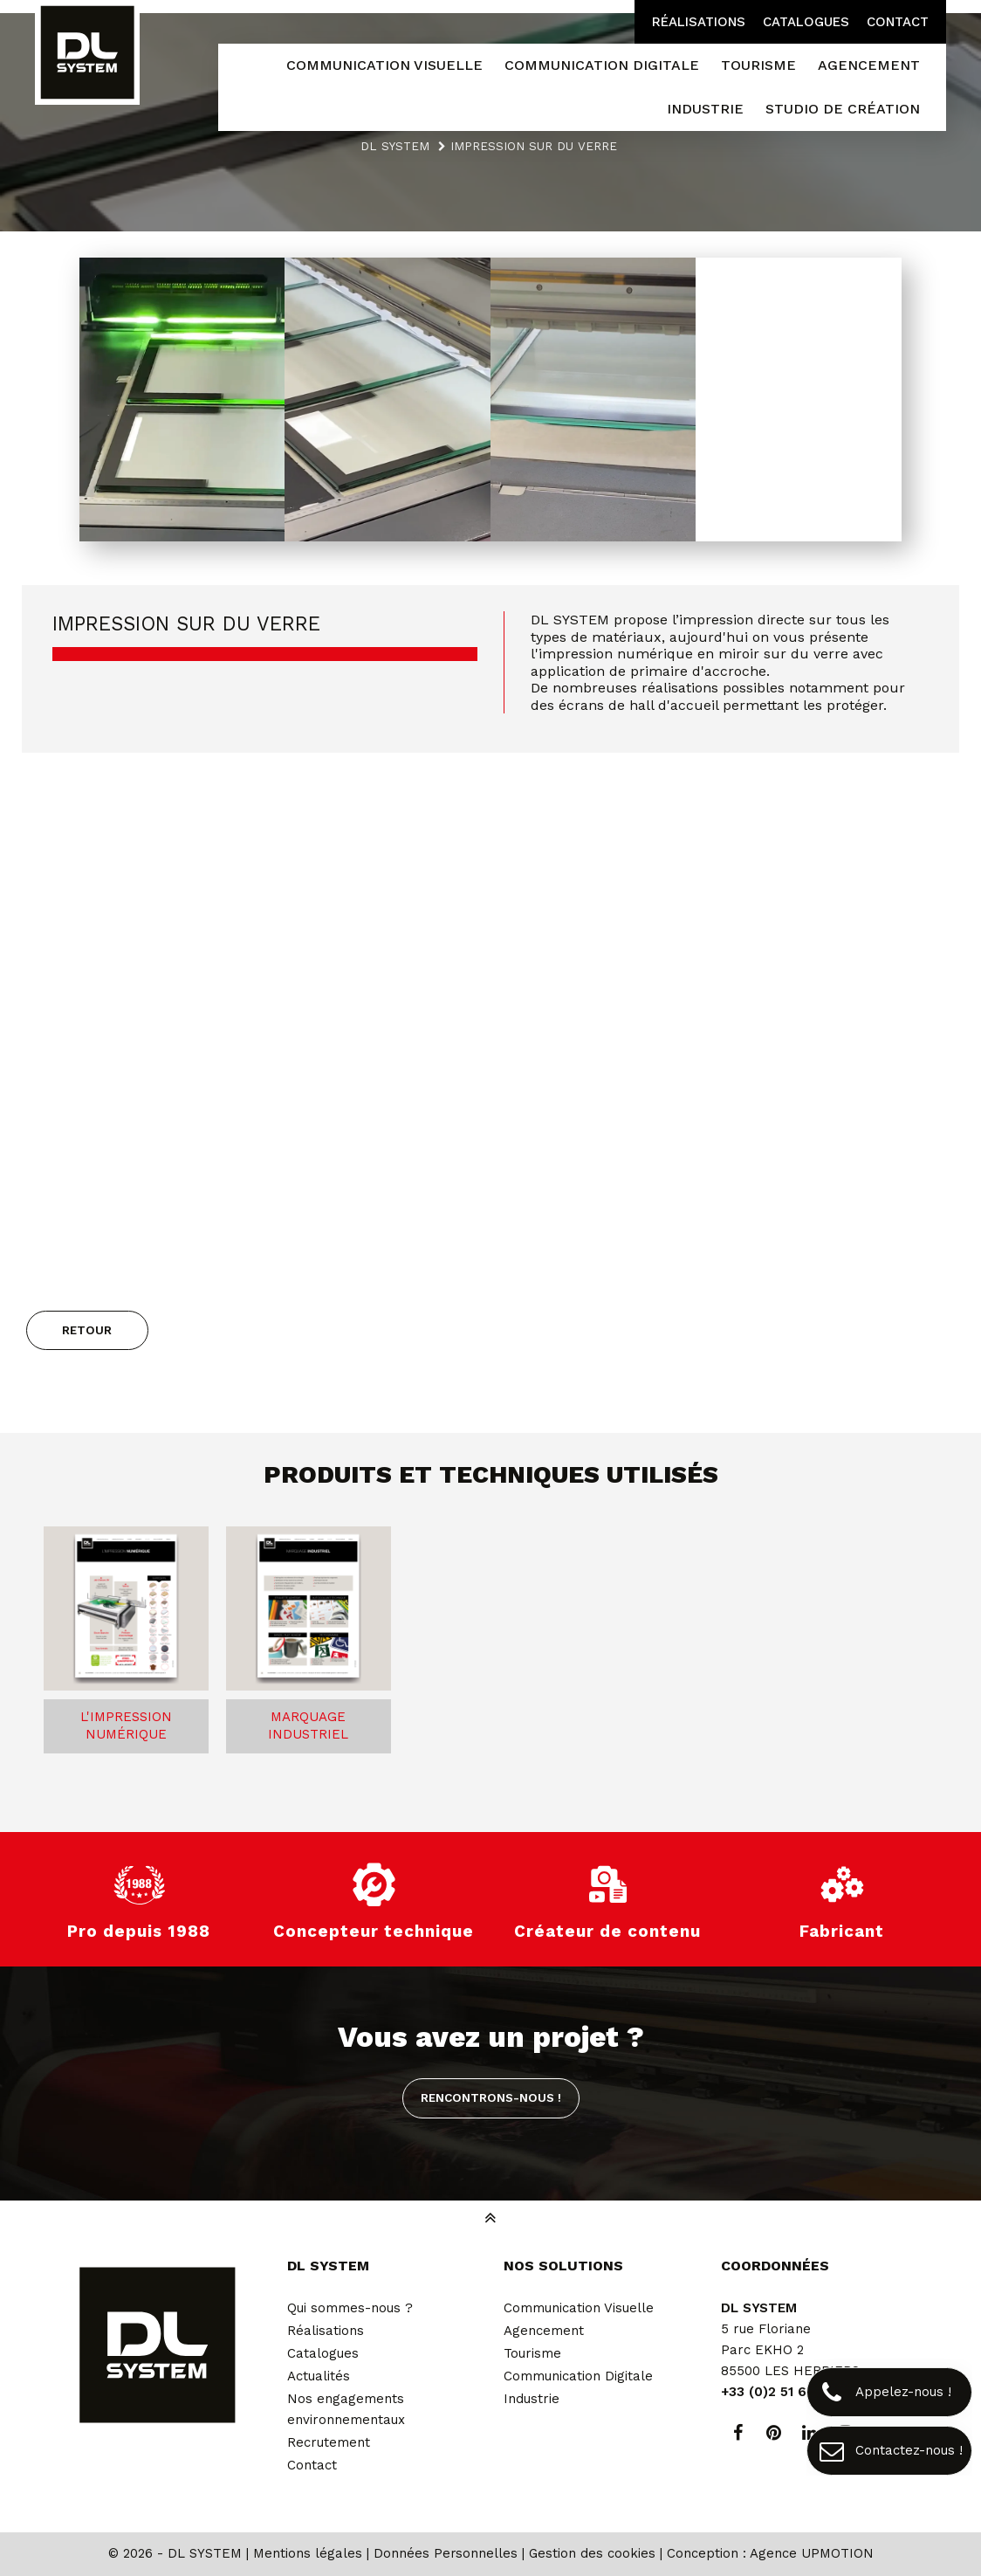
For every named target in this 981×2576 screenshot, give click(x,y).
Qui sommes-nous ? (350, 2308)
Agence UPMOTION (812, 2553)
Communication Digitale (578, 2376)
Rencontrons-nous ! (491, 2097)
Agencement (544, 2330)
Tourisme (532, 2353)
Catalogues (806, 22)
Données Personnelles (446, 2553)
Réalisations (698, 22)
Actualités (318, 2376)
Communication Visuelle (579, 2308)
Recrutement (328, 2442)
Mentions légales (307, 2553)
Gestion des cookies (592, 2553)
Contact (898, 22)
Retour (87, 1330)
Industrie (531, 2399)
